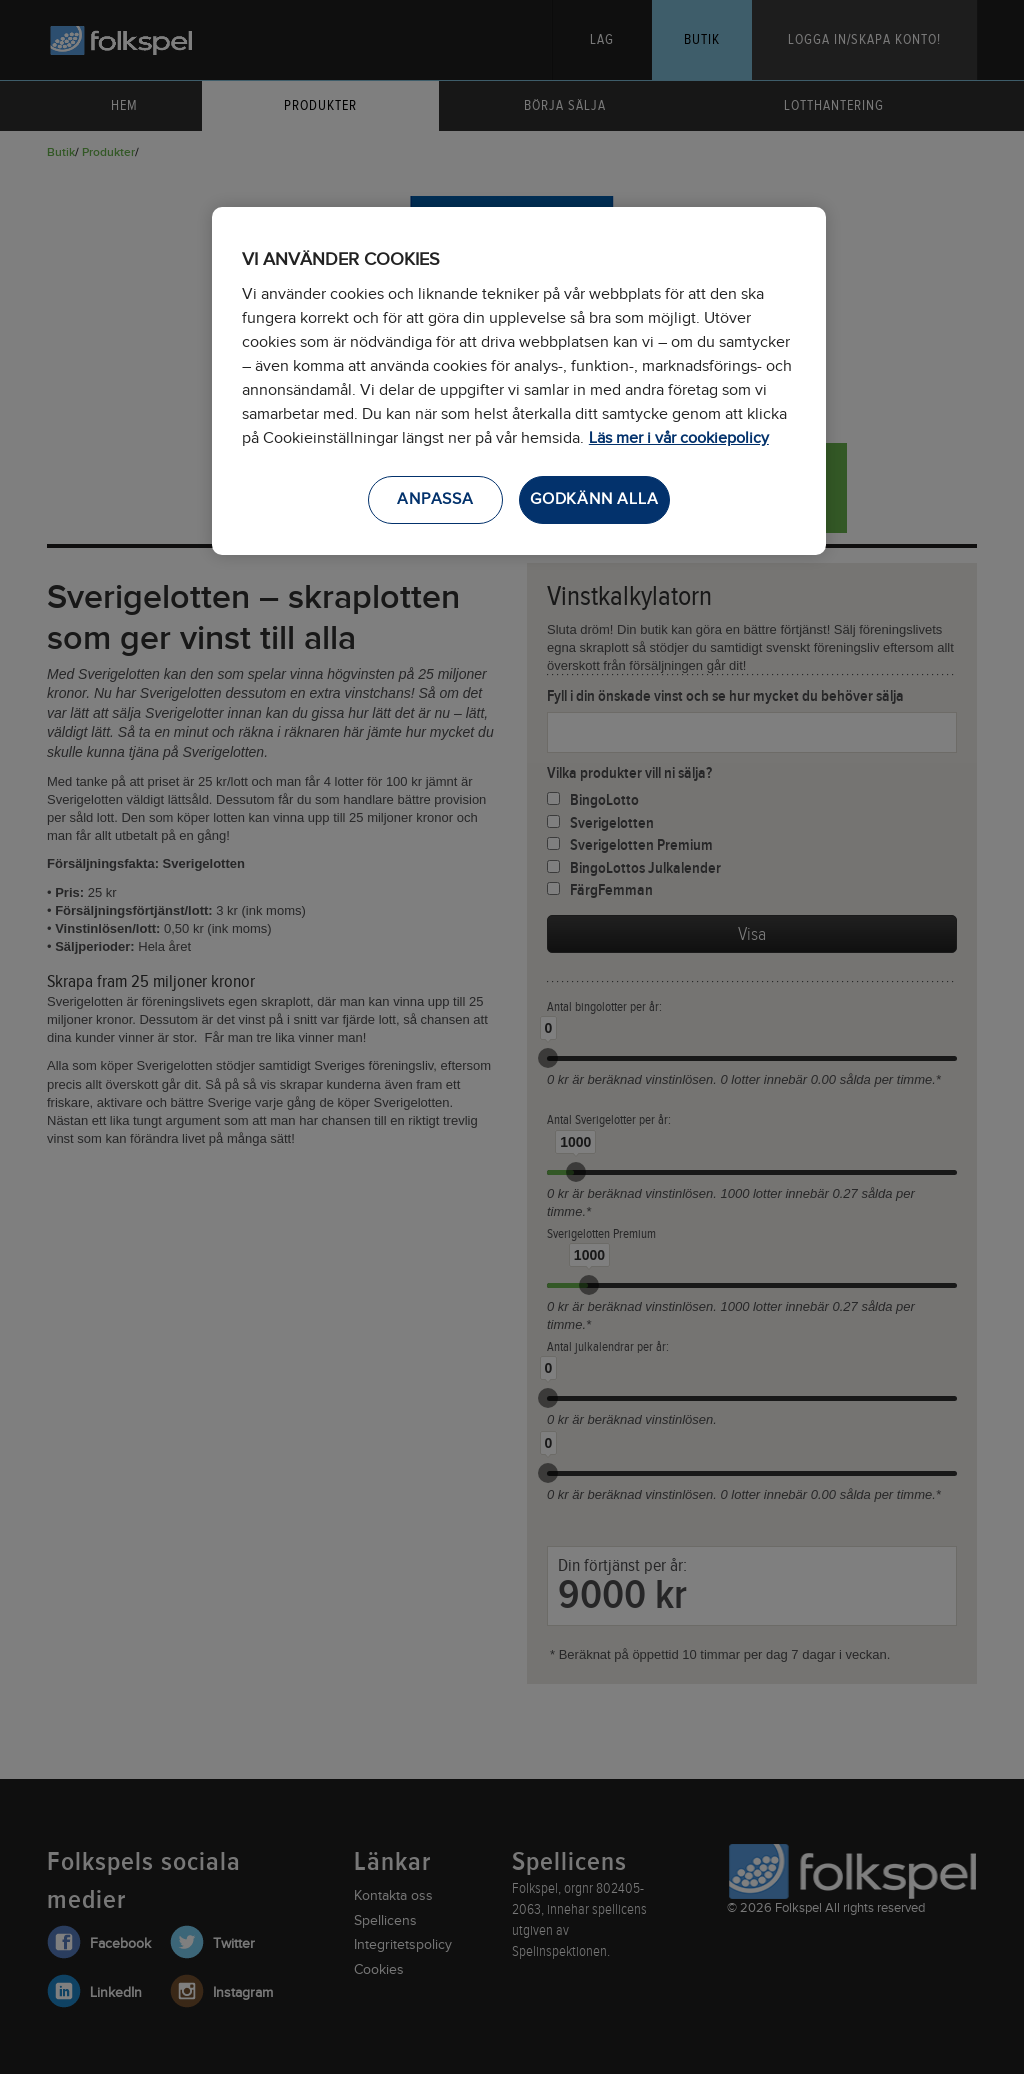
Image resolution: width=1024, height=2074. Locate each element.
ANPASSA (435, 499)
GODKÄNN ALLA (594, 499)
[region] (519, 381)
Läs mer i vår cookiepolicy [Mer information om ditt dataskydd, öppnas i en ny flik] (679, 438)
